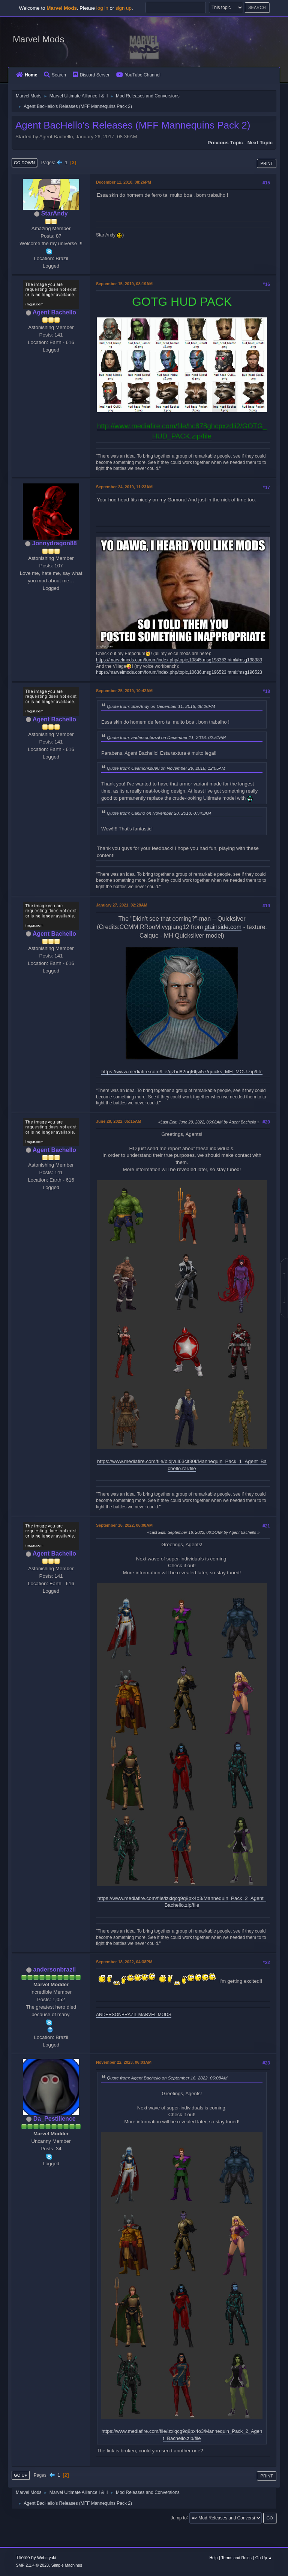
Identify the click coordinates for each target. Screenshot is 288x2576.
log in (102, 8)
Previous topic (225, 142)
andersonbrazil (54, 1969)
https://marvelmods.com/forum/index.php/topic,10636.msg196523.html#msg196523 (179, 672)
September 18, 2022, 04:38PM (124, 1962)
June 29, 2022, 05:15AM (118, 1121)
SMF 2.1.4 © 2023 (32, 2565)
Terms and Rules (236, 2557)
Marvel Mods (38, 39)
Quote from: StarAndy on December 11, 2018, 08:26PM (161, 706)
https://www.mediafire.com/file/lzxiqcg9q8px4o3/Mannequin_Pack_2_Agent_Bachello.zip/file (182, 1901)
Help (213, 2557)
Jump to (179, 2517)
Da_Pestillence (54, 2118)
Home (26, 75)
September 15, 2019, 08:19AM (124, 283)
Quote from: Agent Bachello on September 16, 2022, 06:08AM (167, 2077)
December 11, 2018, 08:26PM (123, 182)
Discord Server (91, 75)
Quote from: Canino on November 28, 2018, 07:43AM (159, 813)
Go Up (20, 2475)
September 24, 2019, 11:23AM (124, 487)
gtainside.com (223, 927)
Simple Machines (66, 2565)
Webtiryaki (46, 2557)
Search (55, 75)
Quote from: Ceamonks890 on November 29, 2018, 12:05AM (166, 768)
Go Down (24, 162)
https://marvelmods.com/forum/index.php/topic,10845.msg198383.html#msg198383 (179, 660)
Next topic (260, 142)
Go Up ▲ (263, 2557)
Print (266, 163)
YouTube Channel (138, 75)
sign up (124, 8)
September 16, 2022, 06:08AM (124, 1525)
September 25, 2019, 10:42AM (124, 690)
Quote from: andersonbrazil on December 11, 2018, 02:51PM (166, 737)
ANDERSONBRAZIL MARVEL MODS (133, 2014)
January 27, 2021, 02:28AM (121, 905)
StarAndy (54, 213)
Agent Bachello (54, 312)
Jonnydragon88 (54, 543)
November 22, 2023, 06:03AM (124, 2062)
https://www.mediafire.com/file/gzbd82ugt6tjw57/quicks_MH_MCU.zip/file (181, 1071)
